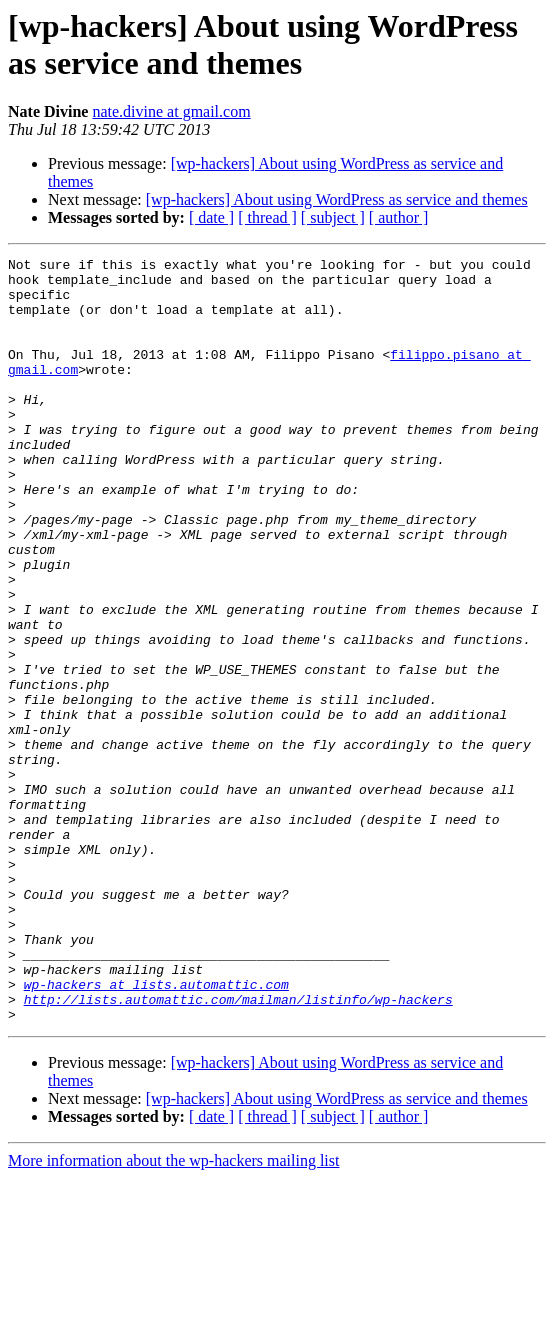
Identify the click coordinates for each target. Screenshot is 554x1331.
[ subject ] (333, 217)
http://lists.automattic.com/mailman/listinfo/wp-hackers (238, 1149)
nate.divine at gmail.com (171, 111)
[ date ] (211, 217)
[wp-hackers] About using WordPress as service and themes (337, 199)
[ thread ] (267, 217)
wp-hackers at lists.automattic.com (156, 1131)
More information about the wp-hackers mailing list (173, 1313)
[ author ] (399, 217)
